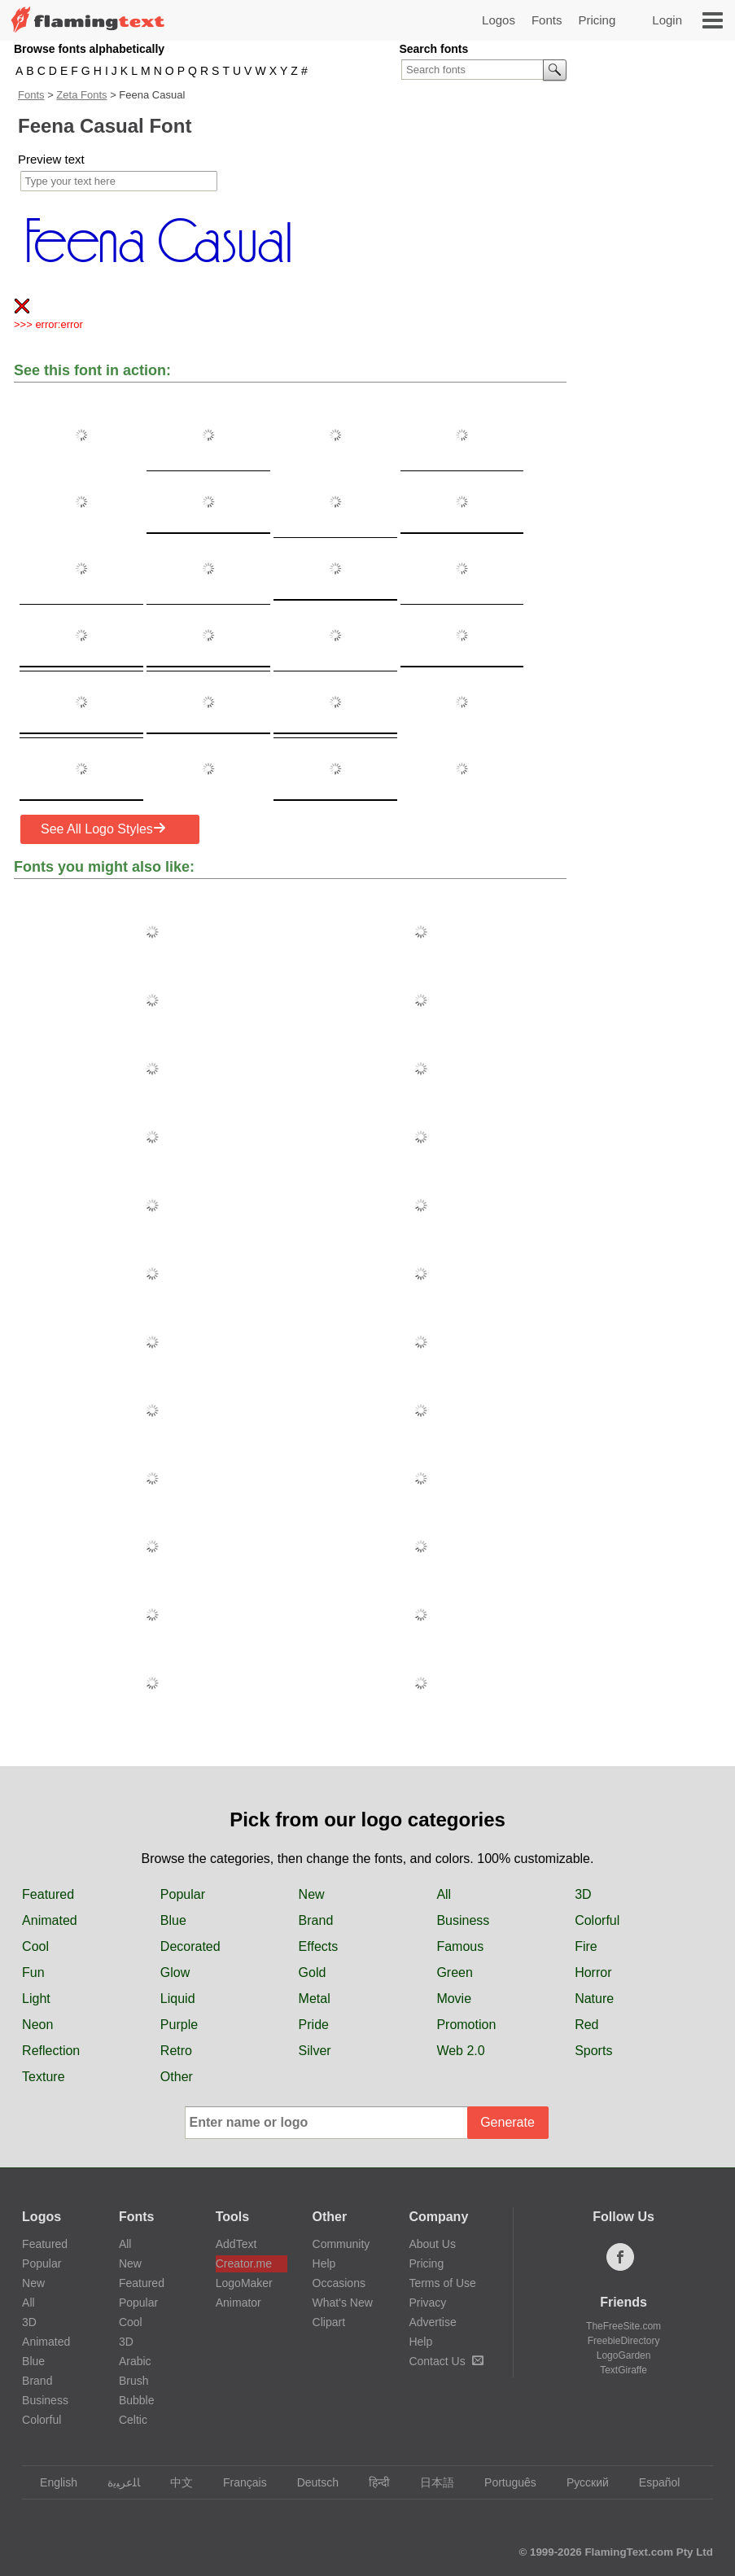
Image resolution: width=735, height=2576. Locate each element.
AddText (236, 2243)
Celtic (133, 2419)
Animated (49, 1920)
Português (502, 2482)
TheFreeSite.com (623, 2326)
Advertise (432, 2322)
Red (586, 2024)
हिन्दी (371, 2482)
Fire (586, 1946)
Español (651, 2482)
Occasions (339, 2283)
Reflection (51, 2051)
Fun (33, 1972)
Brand (316, 1920)
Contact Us (446, 2361)
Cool (35, 1946)
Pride (314, 2024)
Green (454, 1972)
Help (324, 2263)
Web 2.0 (460, 2051)
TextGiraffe (623, 2370)
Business (462, 1920)
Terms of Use (442, 2283)
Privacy (427, 2302)
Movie (453, 1998)
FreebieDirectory (624, 2340)
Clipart (329, 2322)
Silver (315, 2051)
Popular (182, 1894)
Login (667, 20)
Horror (593, 1972)
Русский (580, 2482)
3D (583, 1894)
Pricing (596, 20)
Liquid (177, 1998)
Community (341, 2243)
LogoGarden (624, 2355)
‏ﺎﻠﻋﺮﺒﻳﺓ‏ (116, 2482)
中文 (174, 2482)
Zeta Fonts (81, 95)
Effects (319, 1946)
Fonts (547, 20)
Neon (37, 2024)
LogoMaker (244, 2283)
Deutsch (310, 2482)
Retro (176, 2051)
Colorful (597, 1920)
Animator (238, 2302)
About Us (432, 2243)
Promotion (466, 2024)
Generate (507, 2122)
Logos (498, 20)
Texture (43, 2077)
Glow (175, 1972)
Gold (312, 1972)
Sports (593, 2051)
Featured (48, 1894)
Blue (173, 1920)
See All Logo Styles (103, 828)
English (50, 2482)
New (312, 1894)
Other (176, 2077)
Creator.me (244, 2263)
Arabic (135, 2361)
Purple (179, 2024)
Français (237, 2482)
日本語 (429, 2482)
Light (36, 1998)
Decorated (190, 1946)
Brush (134, 2380)
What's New (343, 2302)
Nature (594, 1998)
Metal (314, 1998)
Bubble (137, 2400)
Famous (459, 1946)
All (443, 1894)
